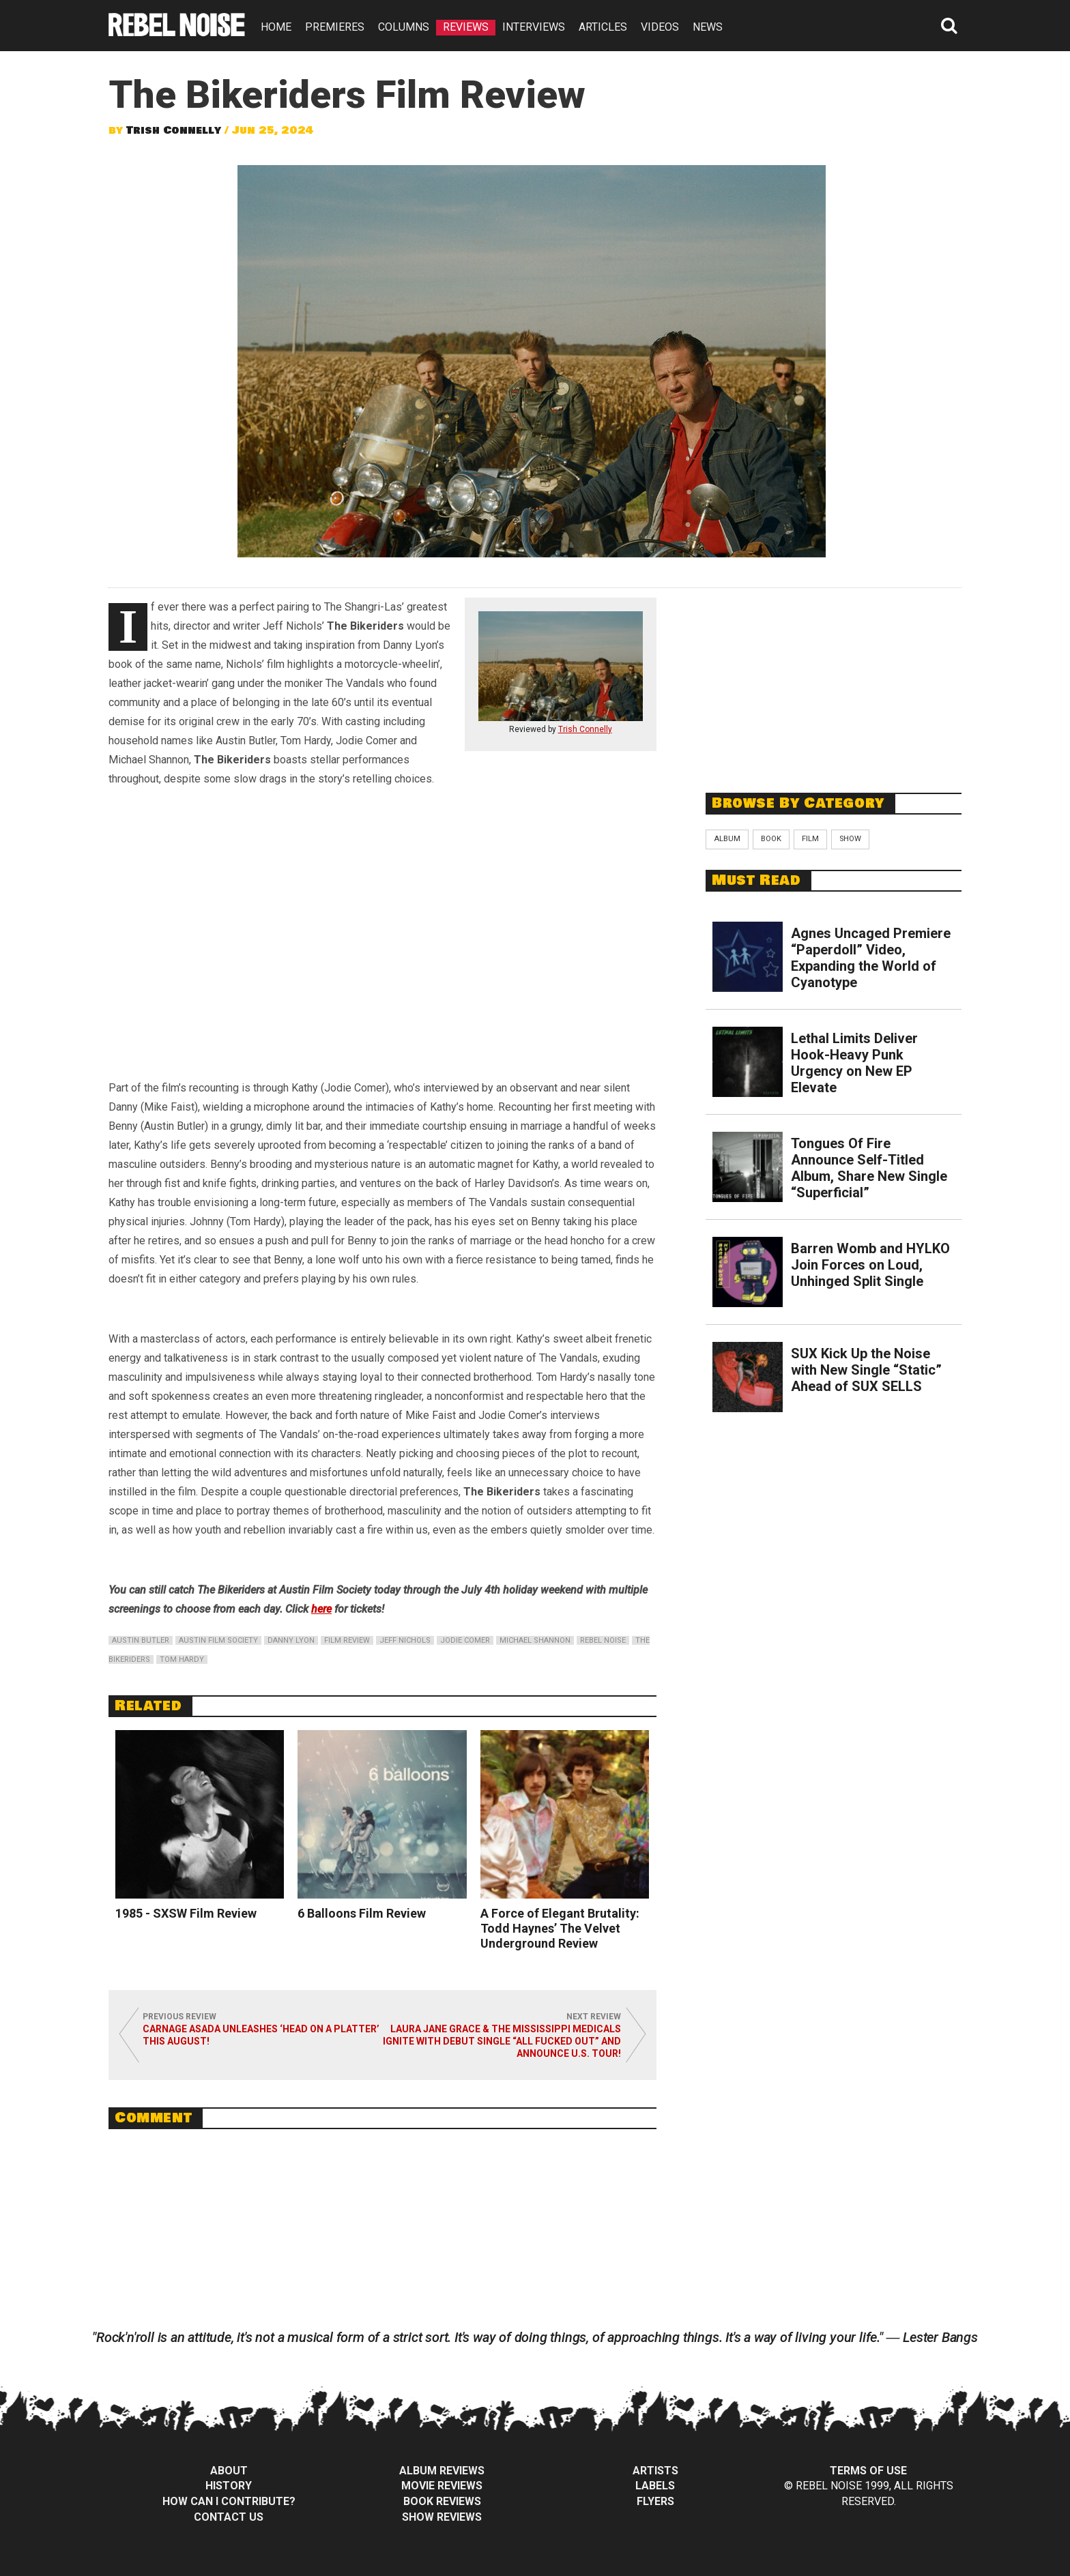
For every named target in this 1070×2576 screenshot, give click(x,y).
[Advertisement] (834, 683)
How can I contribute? (228, 2501)
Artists (655, 2470)
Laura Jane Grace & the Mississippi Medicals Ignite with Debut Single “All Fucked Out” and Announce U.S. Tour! (502, 2041)
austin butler (140, 1640)
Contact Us (228, 2517)
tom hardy (182, 1659)
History (228, 2485)
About (229, 2470)
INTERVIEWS (533, 26)
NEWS (708, 26)
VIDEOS (660, 26)
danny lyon (291, 1640)
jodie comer (465, 1640)
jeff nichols (405, 1640)
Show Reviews (442, 2517)
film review (347, 1640)
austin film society (218, 1640)
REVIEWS (466, 26)
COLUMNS (403, 26)
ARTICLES (603, 26)
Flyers (655, 2501)
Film (810, 838)
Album (727, 838)
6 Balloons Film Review (362, 1913)
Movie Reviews (441, 2485)
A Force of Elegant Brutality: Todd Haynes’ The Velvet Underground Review (559, 1928)
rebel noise (603, 1640)
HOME (276, 26)
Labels (655, 2485)
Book (771, 838)
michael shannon (535, 1640)
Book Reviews (442, 2501)
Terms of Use (868, 2470)
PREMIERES (334, 26)
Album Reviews (442, 2470)
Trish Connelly (173, 130)
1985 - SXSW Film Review (186, 1913)
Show (850, 838)
